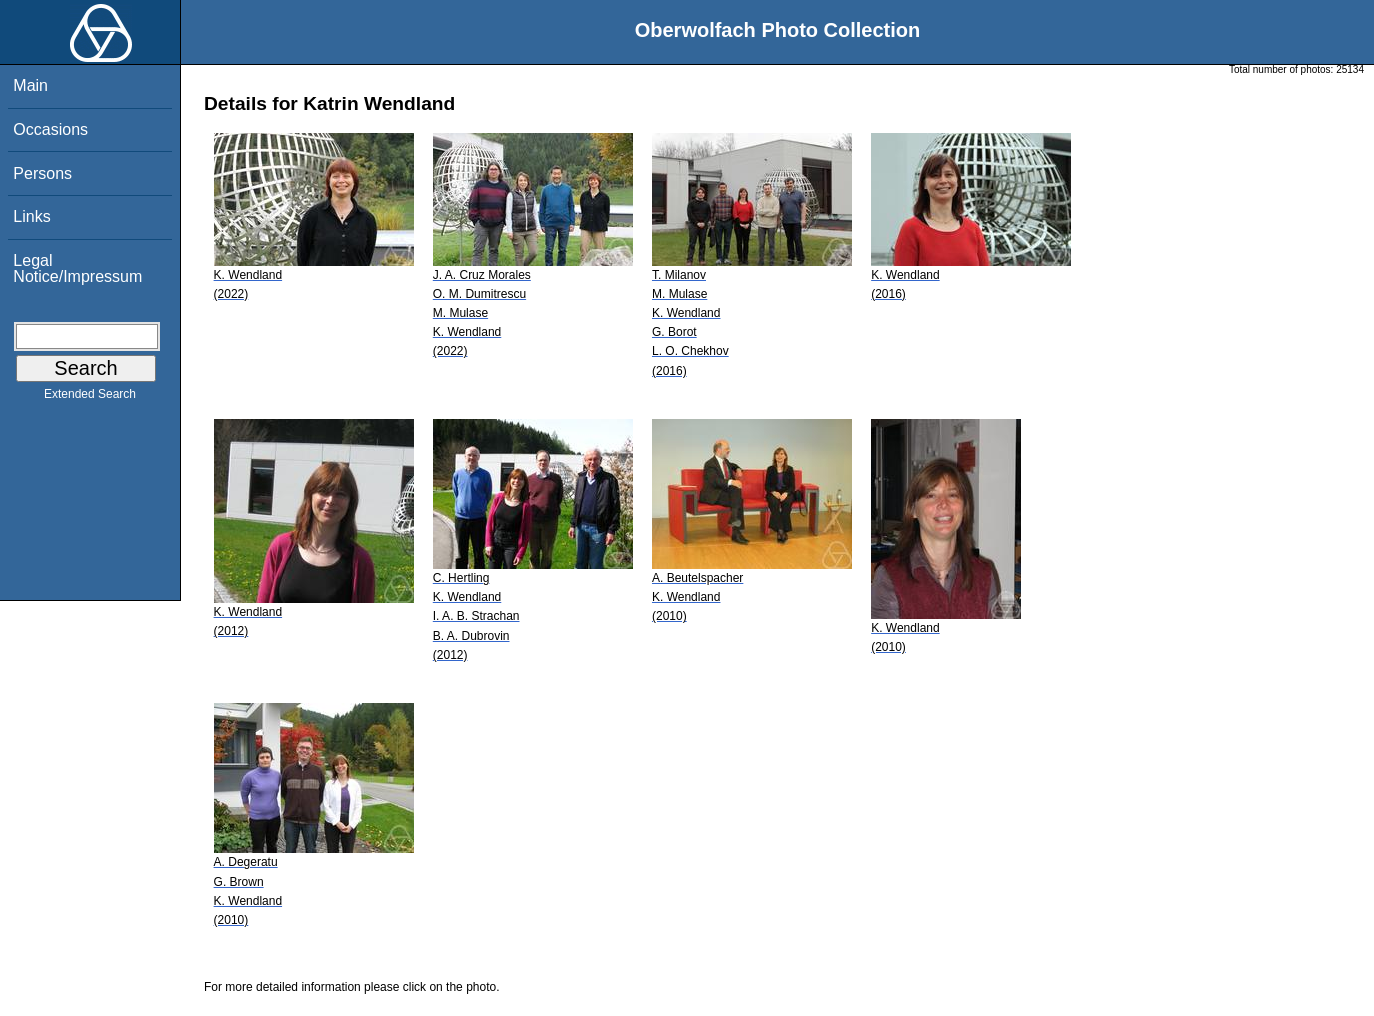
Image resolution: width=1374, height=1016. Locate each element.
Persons (42, 173)
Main (30, 85)
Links (31, 216)
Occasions (50, 129)
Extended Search (90, 398)
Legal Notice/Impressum (77, 268)
